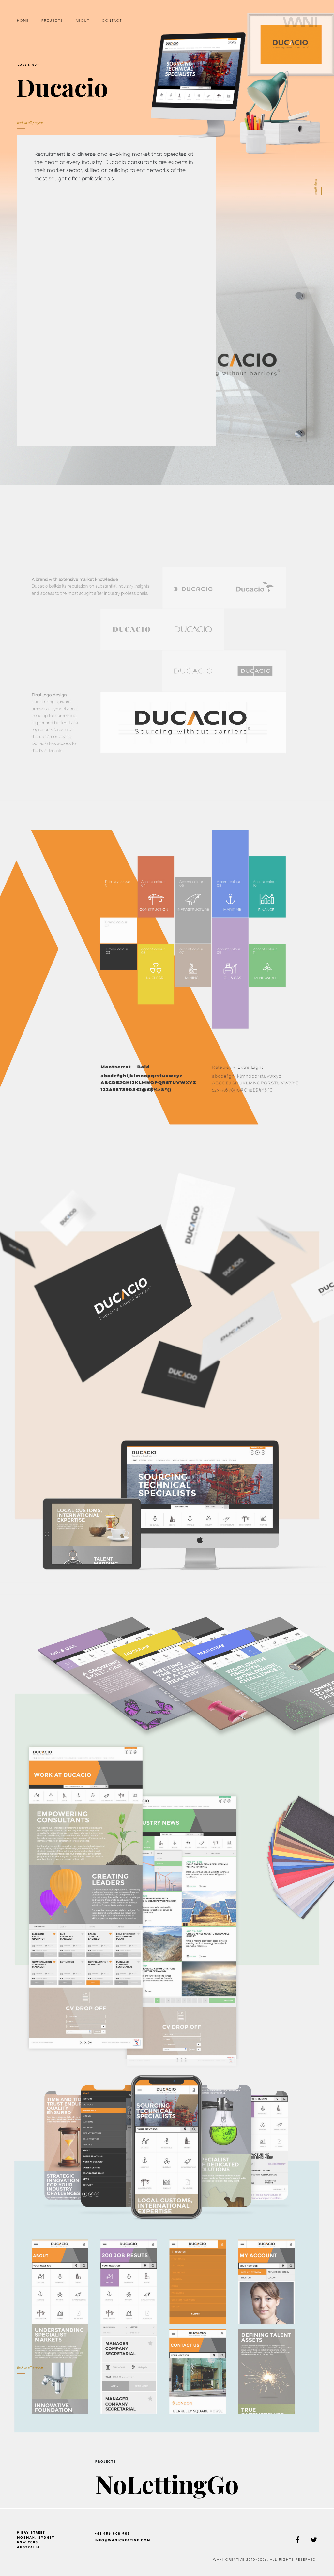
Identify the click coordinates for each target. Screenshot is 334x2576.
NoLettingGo (167, 2496)
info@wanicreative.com (122, 2540)
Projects (52, 20)
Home (23, 20)
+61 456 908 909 (112, 2533)
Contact (112, 20)
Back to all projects (30, 2369)
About (82, 20)
